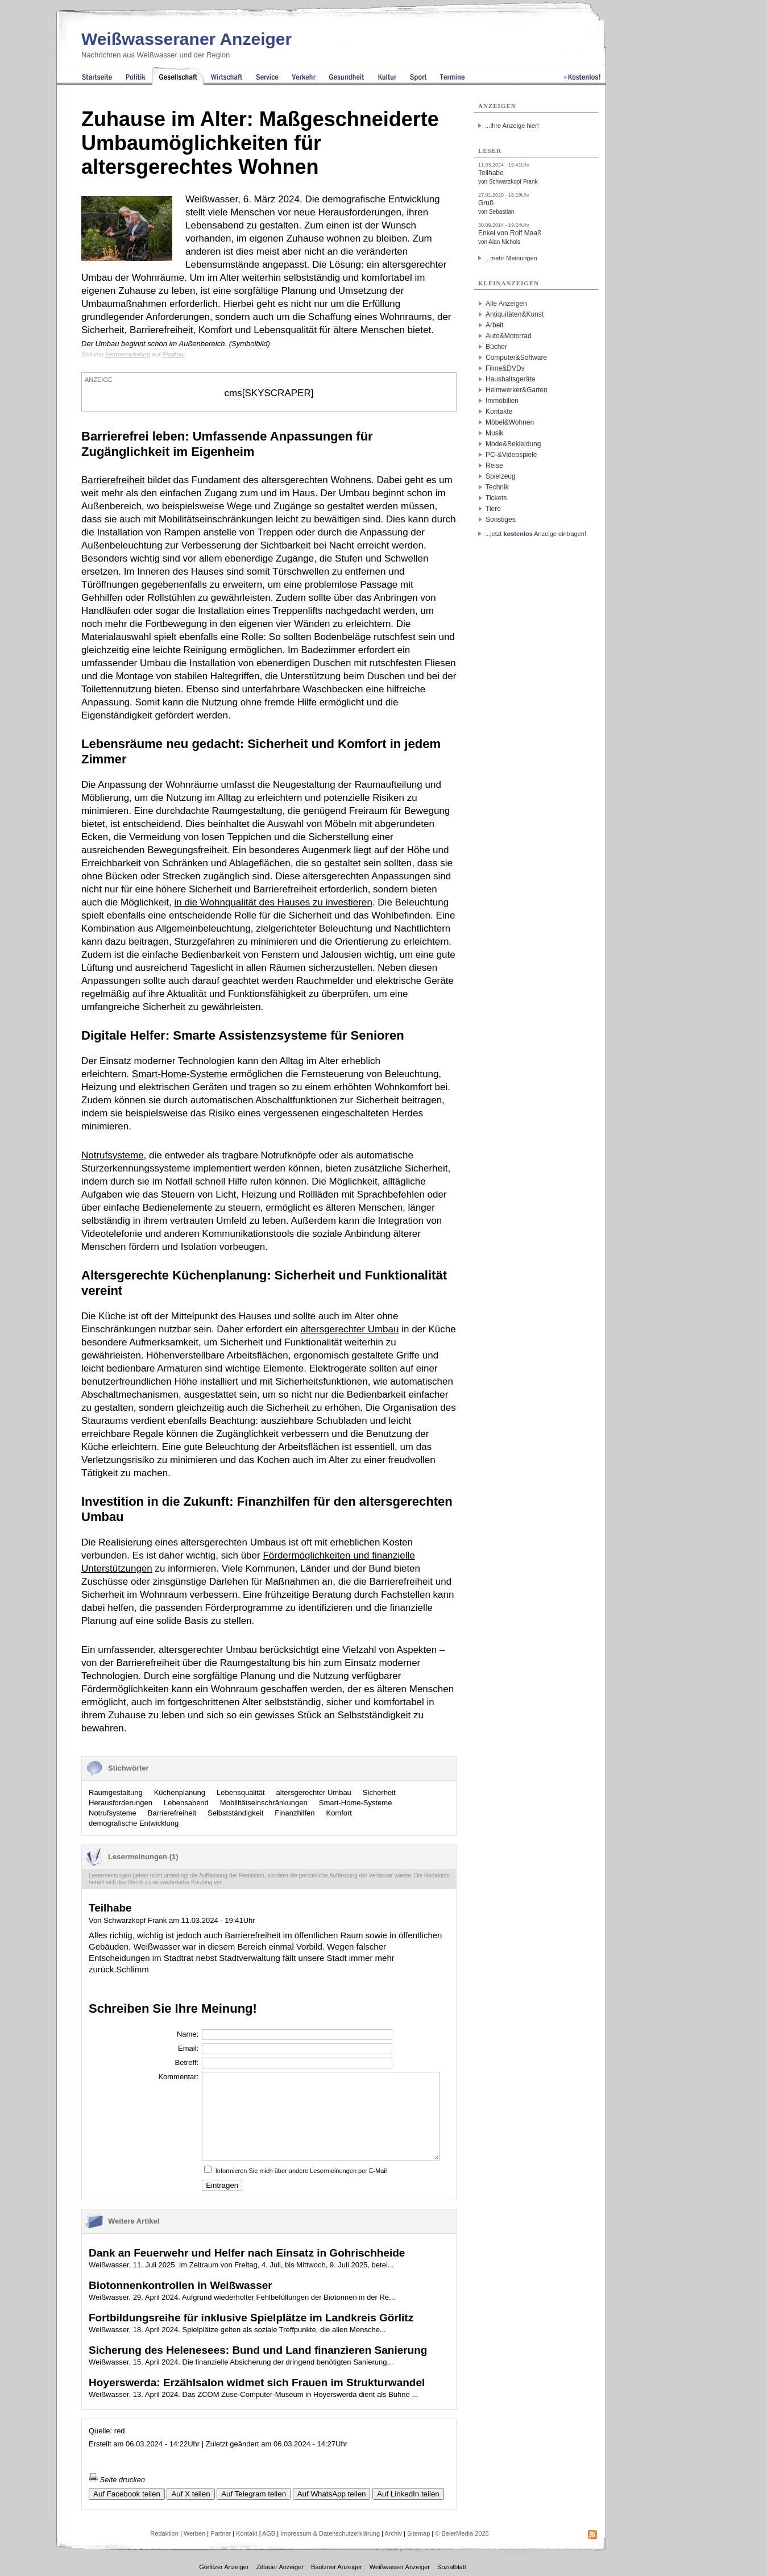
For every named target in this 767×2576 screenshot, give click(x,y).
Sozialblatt (451, 2566)
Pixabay (173, 354)
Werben (194, 2533)
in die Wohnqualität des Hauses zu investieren (273, 902)
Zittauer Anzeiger (280, 2566)
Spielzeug (501, 476)
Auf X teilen (190, 2494)
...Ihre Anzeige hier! (512, 125)
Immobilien (502, 401)
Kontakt (246, 2533)
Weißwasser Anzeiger (400, 2566)
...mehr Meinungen (511, 258)
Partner (220, 2533)
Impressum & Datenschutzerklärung (330, 2533)
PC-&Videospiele (511, 455)
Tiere (493, 509)
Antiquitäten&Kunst (515, 314)
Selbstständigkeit (235, 1813)
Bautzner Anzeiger (336, 2566)
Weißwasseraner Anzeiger (186, 39)
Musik (494, 433)
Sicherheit (379, 1792)
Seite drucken (117, 2479)
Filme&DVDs (505, 368)
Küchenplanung (179, 1792)
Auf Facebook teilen (126, 2494)
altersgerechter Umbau (350, 1329)
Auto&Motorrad (509, 336)
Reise (494, 465)
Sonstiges (501, 519)
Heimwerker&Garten (517, 390)
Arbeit (494, 325)
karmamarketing (127, 354)
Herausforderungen (120, 1802)
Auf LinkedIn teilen (408, 2494)
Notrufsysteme (112, 1155)
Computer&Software (516, 357)
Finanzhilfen (294, 1813)
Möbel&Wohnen (510, 422)
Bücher (496, 347)
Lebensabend (186, 1802)
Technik (497, 487)
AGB (268, 2533)
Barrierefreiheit (113, 480)
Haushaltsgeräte (510, 379)
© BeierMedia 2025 (461, 2533)
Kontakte (499, 411)
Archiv (393, 2533)
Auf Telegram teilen (253, 2494)
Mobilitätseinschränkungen (264, 1802)
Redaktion (164, 2533)
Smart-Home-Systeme (179, 1074)
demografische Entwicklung (134, 1823)
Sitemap (418, 2533)
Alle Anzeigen (506, 303)
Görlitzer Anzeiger (223, 2566)
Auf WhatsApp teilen (331, 2494)
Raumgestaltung (116, 1792)
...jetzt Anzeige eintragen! (535, 534)
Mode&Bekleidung (513, 444)
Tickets (496, 498)
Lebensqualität (241, 1792)
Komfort (339, 1813)
